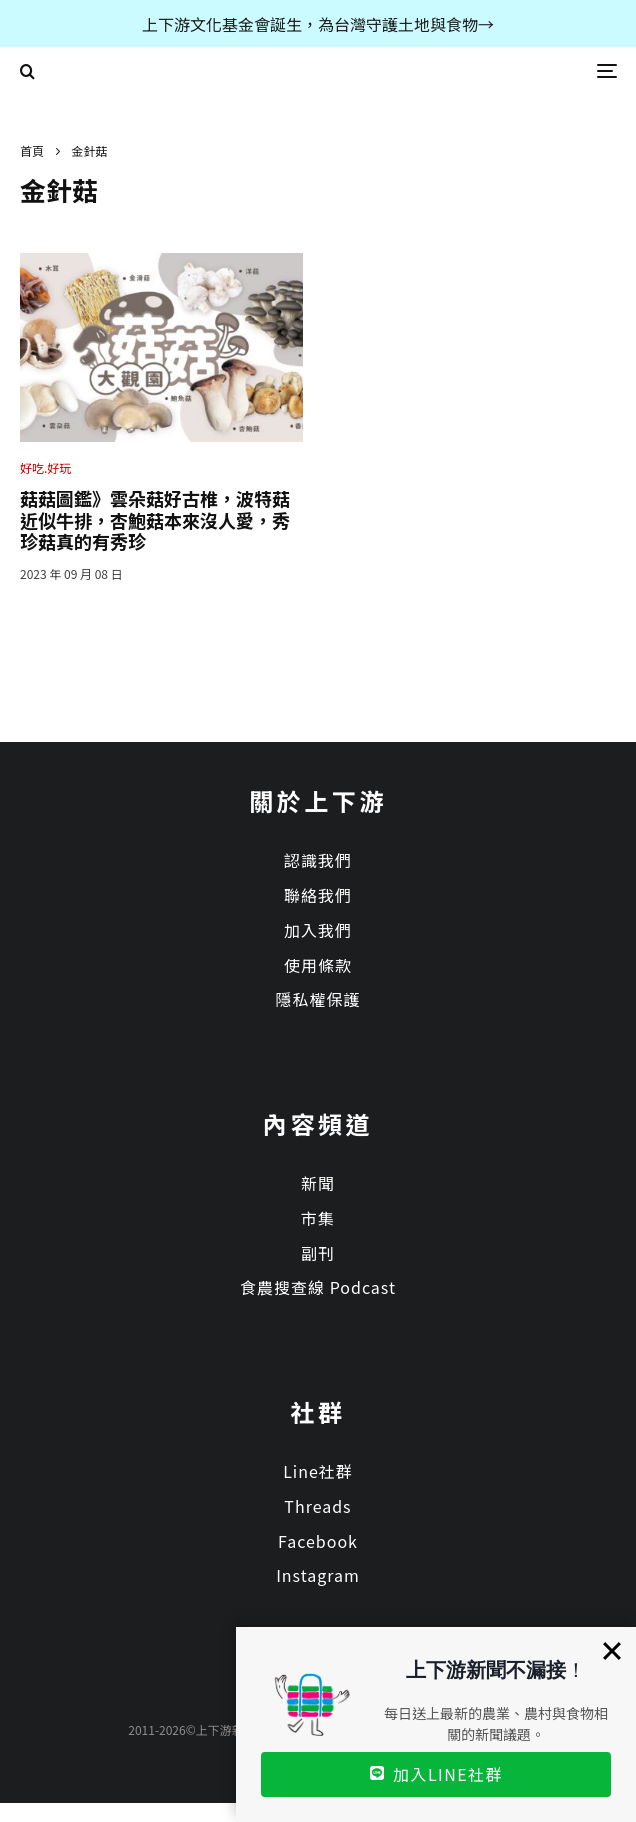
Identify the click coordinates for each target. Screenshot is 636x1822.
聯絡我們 (318, 895)
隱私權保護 (317, 999)
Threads (317, 1506)
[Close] (612, 1651)
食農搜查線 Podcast (318, 1287)
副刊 (318, 1253)
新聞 (318, 1183)
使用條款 (318, 965)
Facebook (318, 1541)
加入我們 (318, 930)
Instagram (318, 1575)
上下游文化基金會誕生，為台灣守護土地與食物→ (318, 24)
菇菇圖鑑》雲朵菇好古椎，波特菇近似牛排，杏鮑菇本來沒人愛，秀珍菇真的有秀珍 (155, 520)
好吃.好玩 (45, 467)
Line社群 (318, 1471)
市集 (318, 1218)
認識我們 (318, 860)
